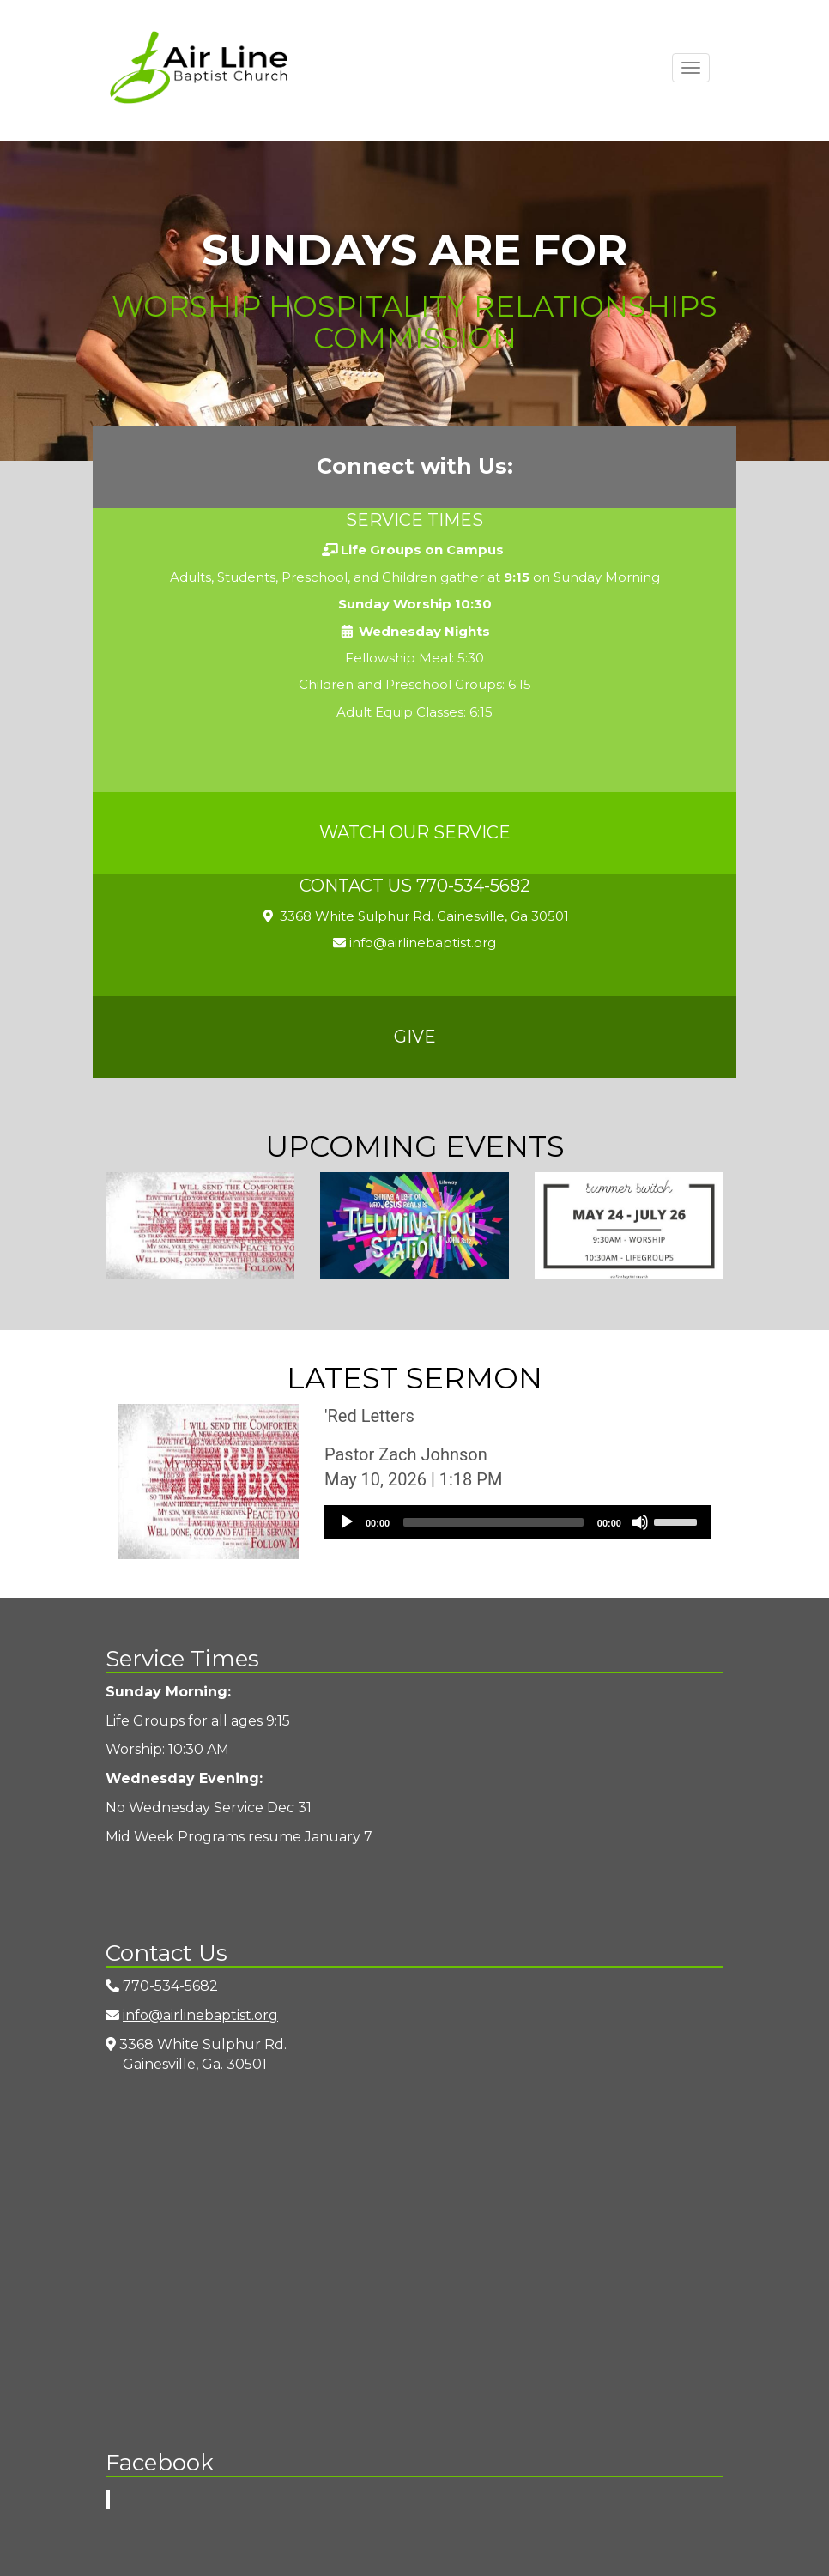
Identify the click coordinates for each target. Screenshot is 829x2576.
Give (415, 1036)
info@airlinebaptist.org (414, 942)
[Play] (346, 1522)
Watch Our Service (415, 832)
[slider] (493, 1522)
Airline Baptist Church (198, 67)
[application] (517, 1522)
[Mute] (640, 1522)
